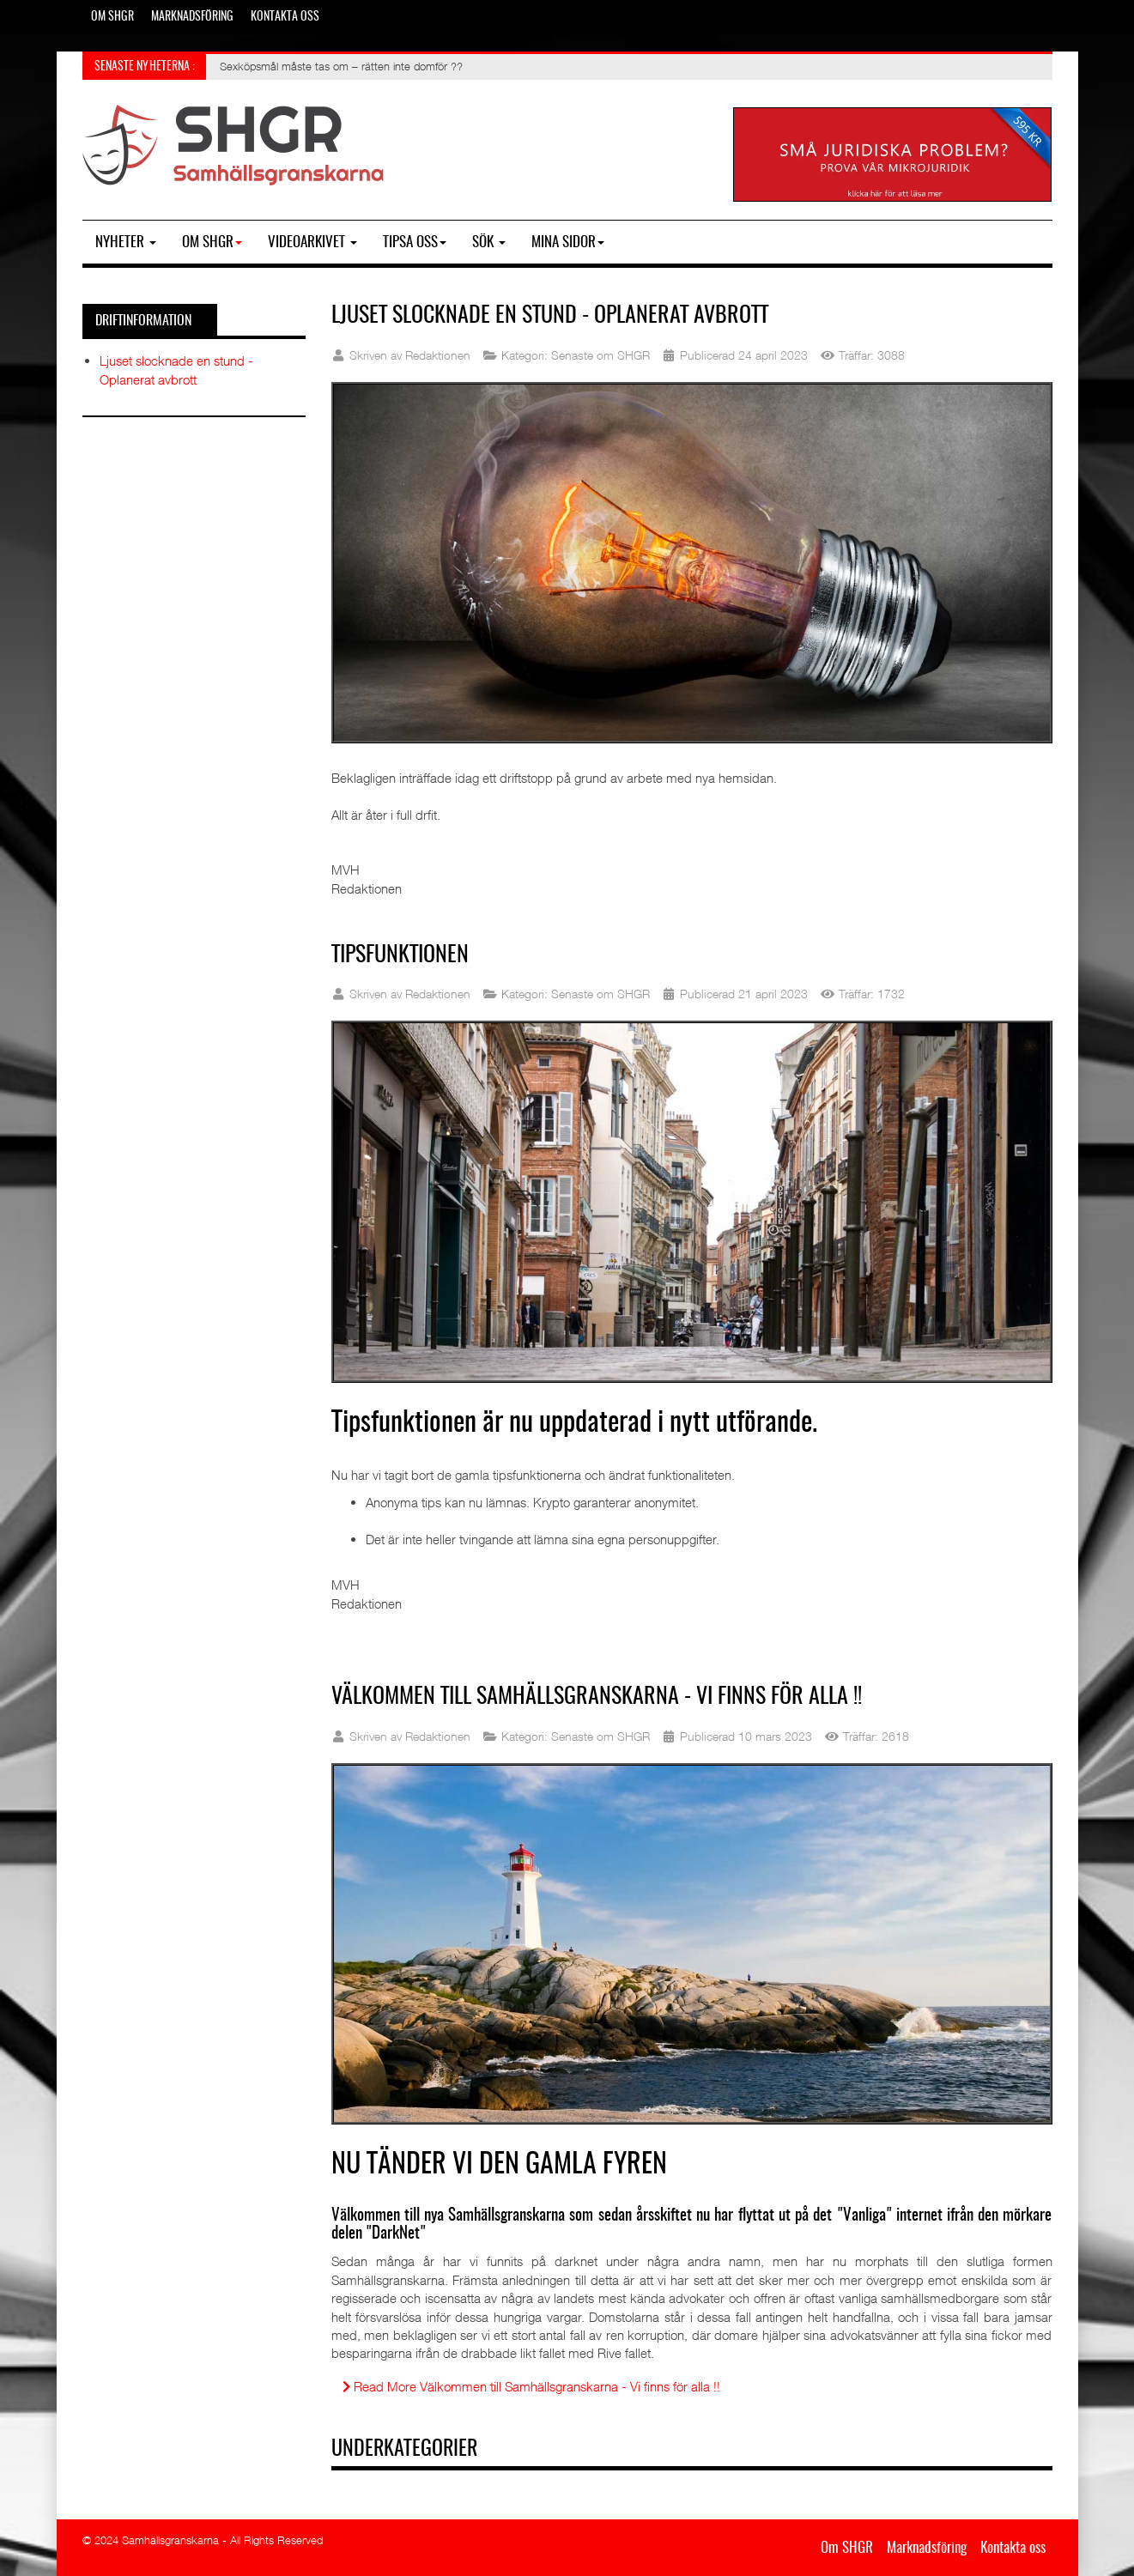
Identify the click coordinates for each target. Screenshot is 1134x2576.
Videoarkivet (312, 242)
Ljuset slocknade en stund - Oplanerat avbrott (549, 316)
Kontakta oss (285, 17)
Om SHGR (112, 17)
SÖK (489, 242)
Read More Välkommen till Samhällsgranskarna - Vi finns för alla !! (531, 2386)
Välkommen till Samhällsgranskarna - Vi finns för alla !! (596, 1697)
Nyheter (125, 242)
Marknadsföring (192, 17)
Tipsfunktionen (400, 955)
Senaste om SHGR (600, 355)
